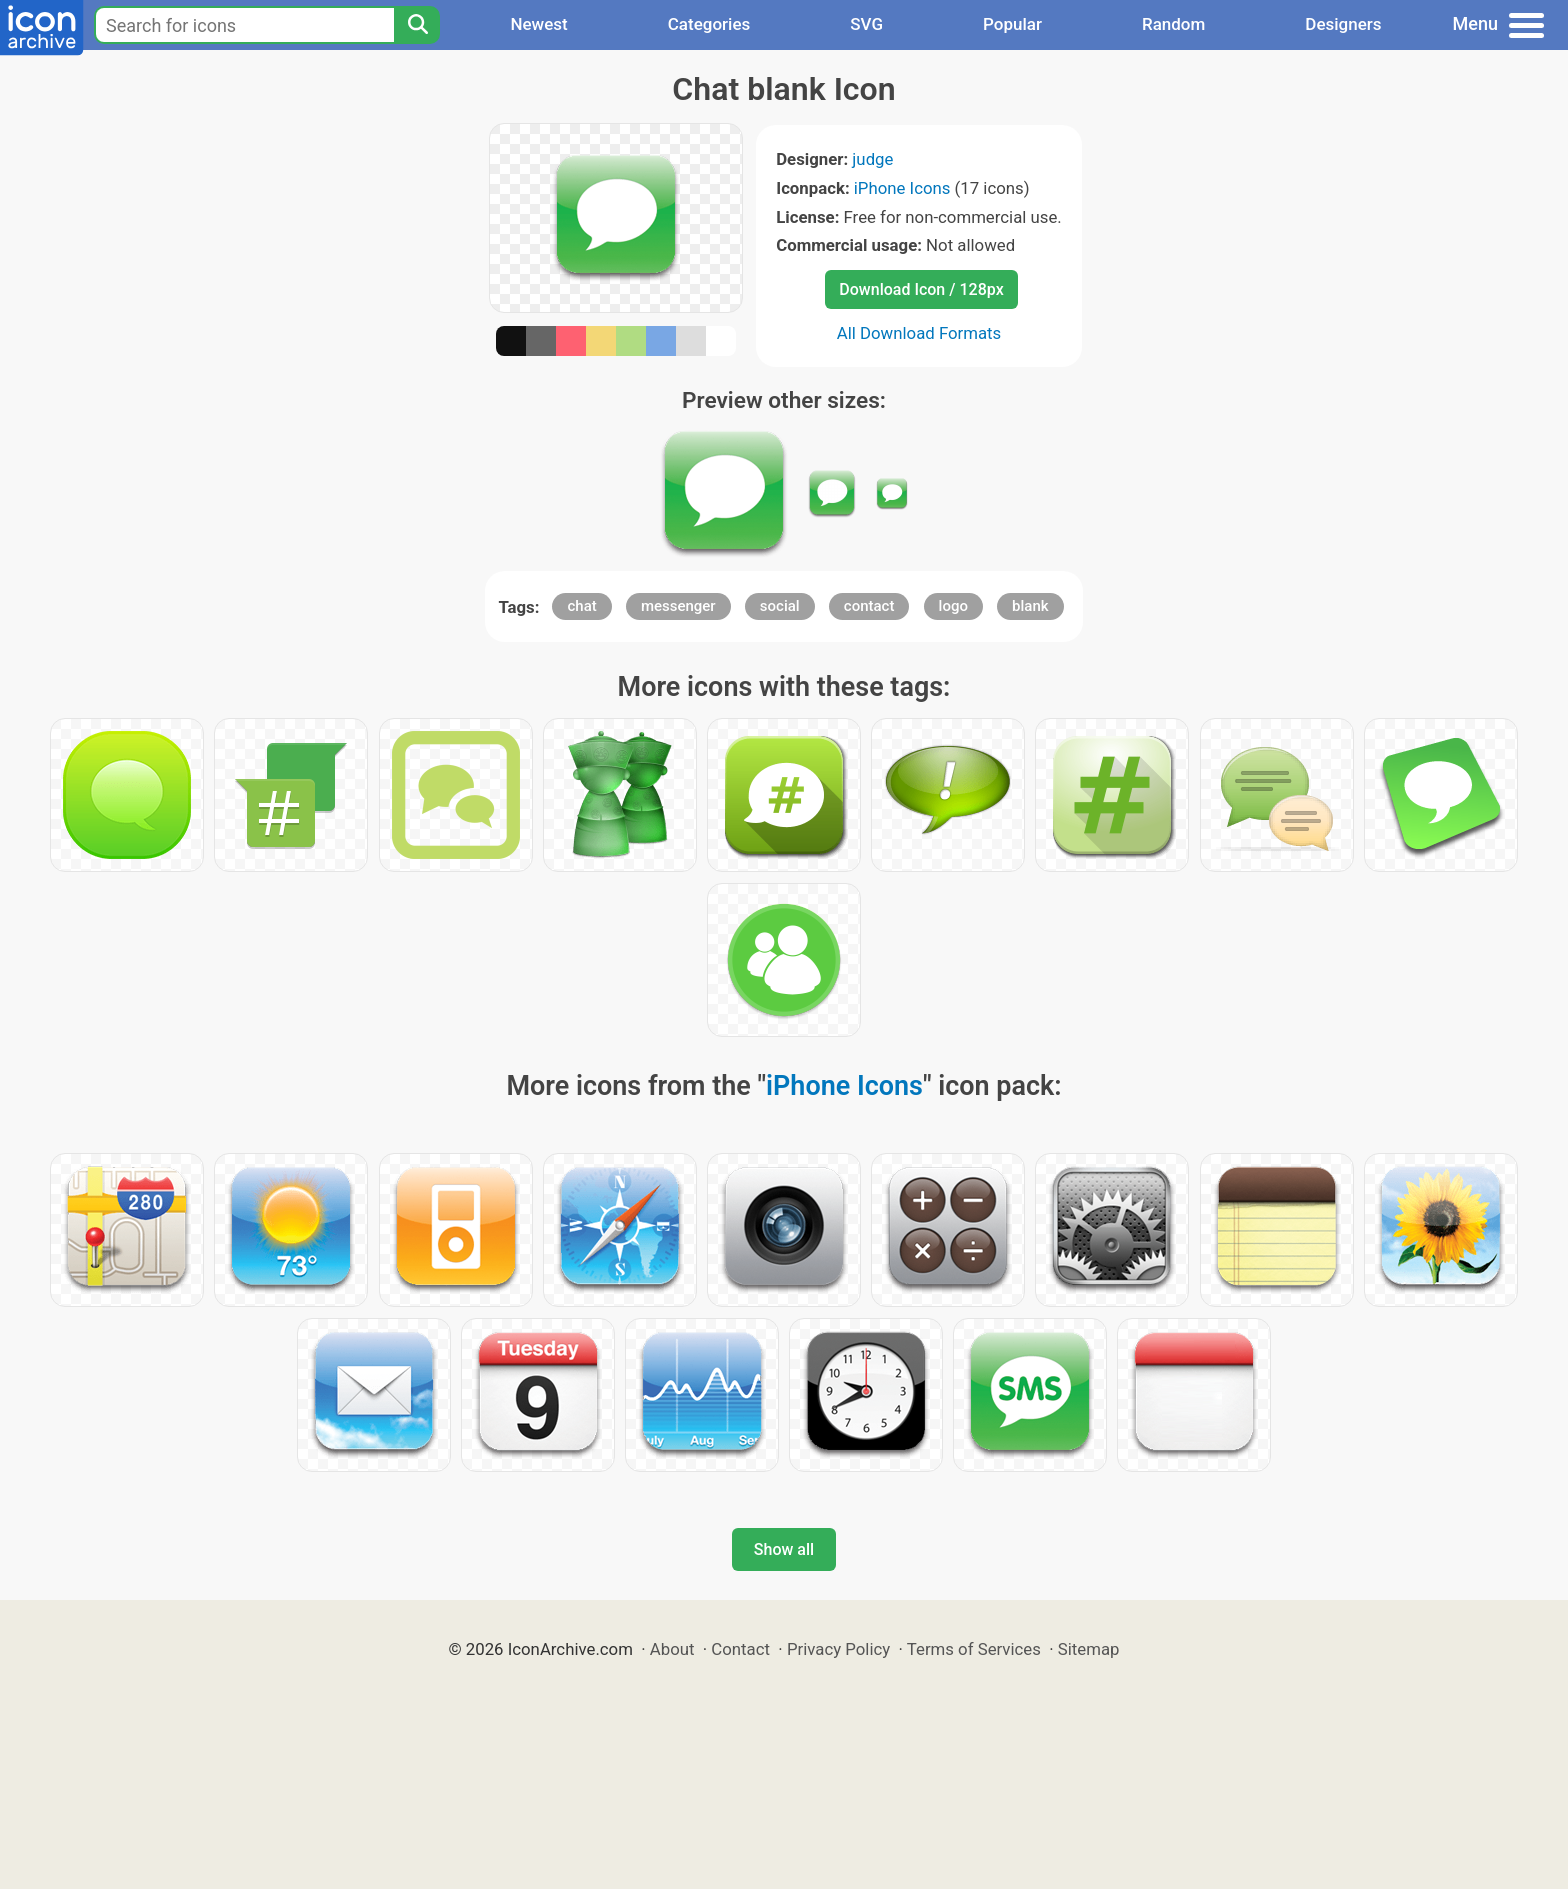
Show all (784, 1549)
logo (953, 606)
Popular (1012, 24)
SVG (866, 24)
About (672, 1649)
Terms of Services (974, 1649)
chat (581, 606)
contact (869, 606)
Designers (1343, 24)
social (780, 606)
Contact (740, 1649)
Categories (709, 24)
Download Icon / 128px (921, 289)
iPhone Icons (902, 188)
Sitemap (1089, 1649)
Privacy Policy (838, 1649)
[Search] (417, 25)
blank (1030, 606)
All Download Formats (919, 333)
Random (1173, 24)
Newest (538, 24)
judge (872, 159)
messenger (678, 606)
